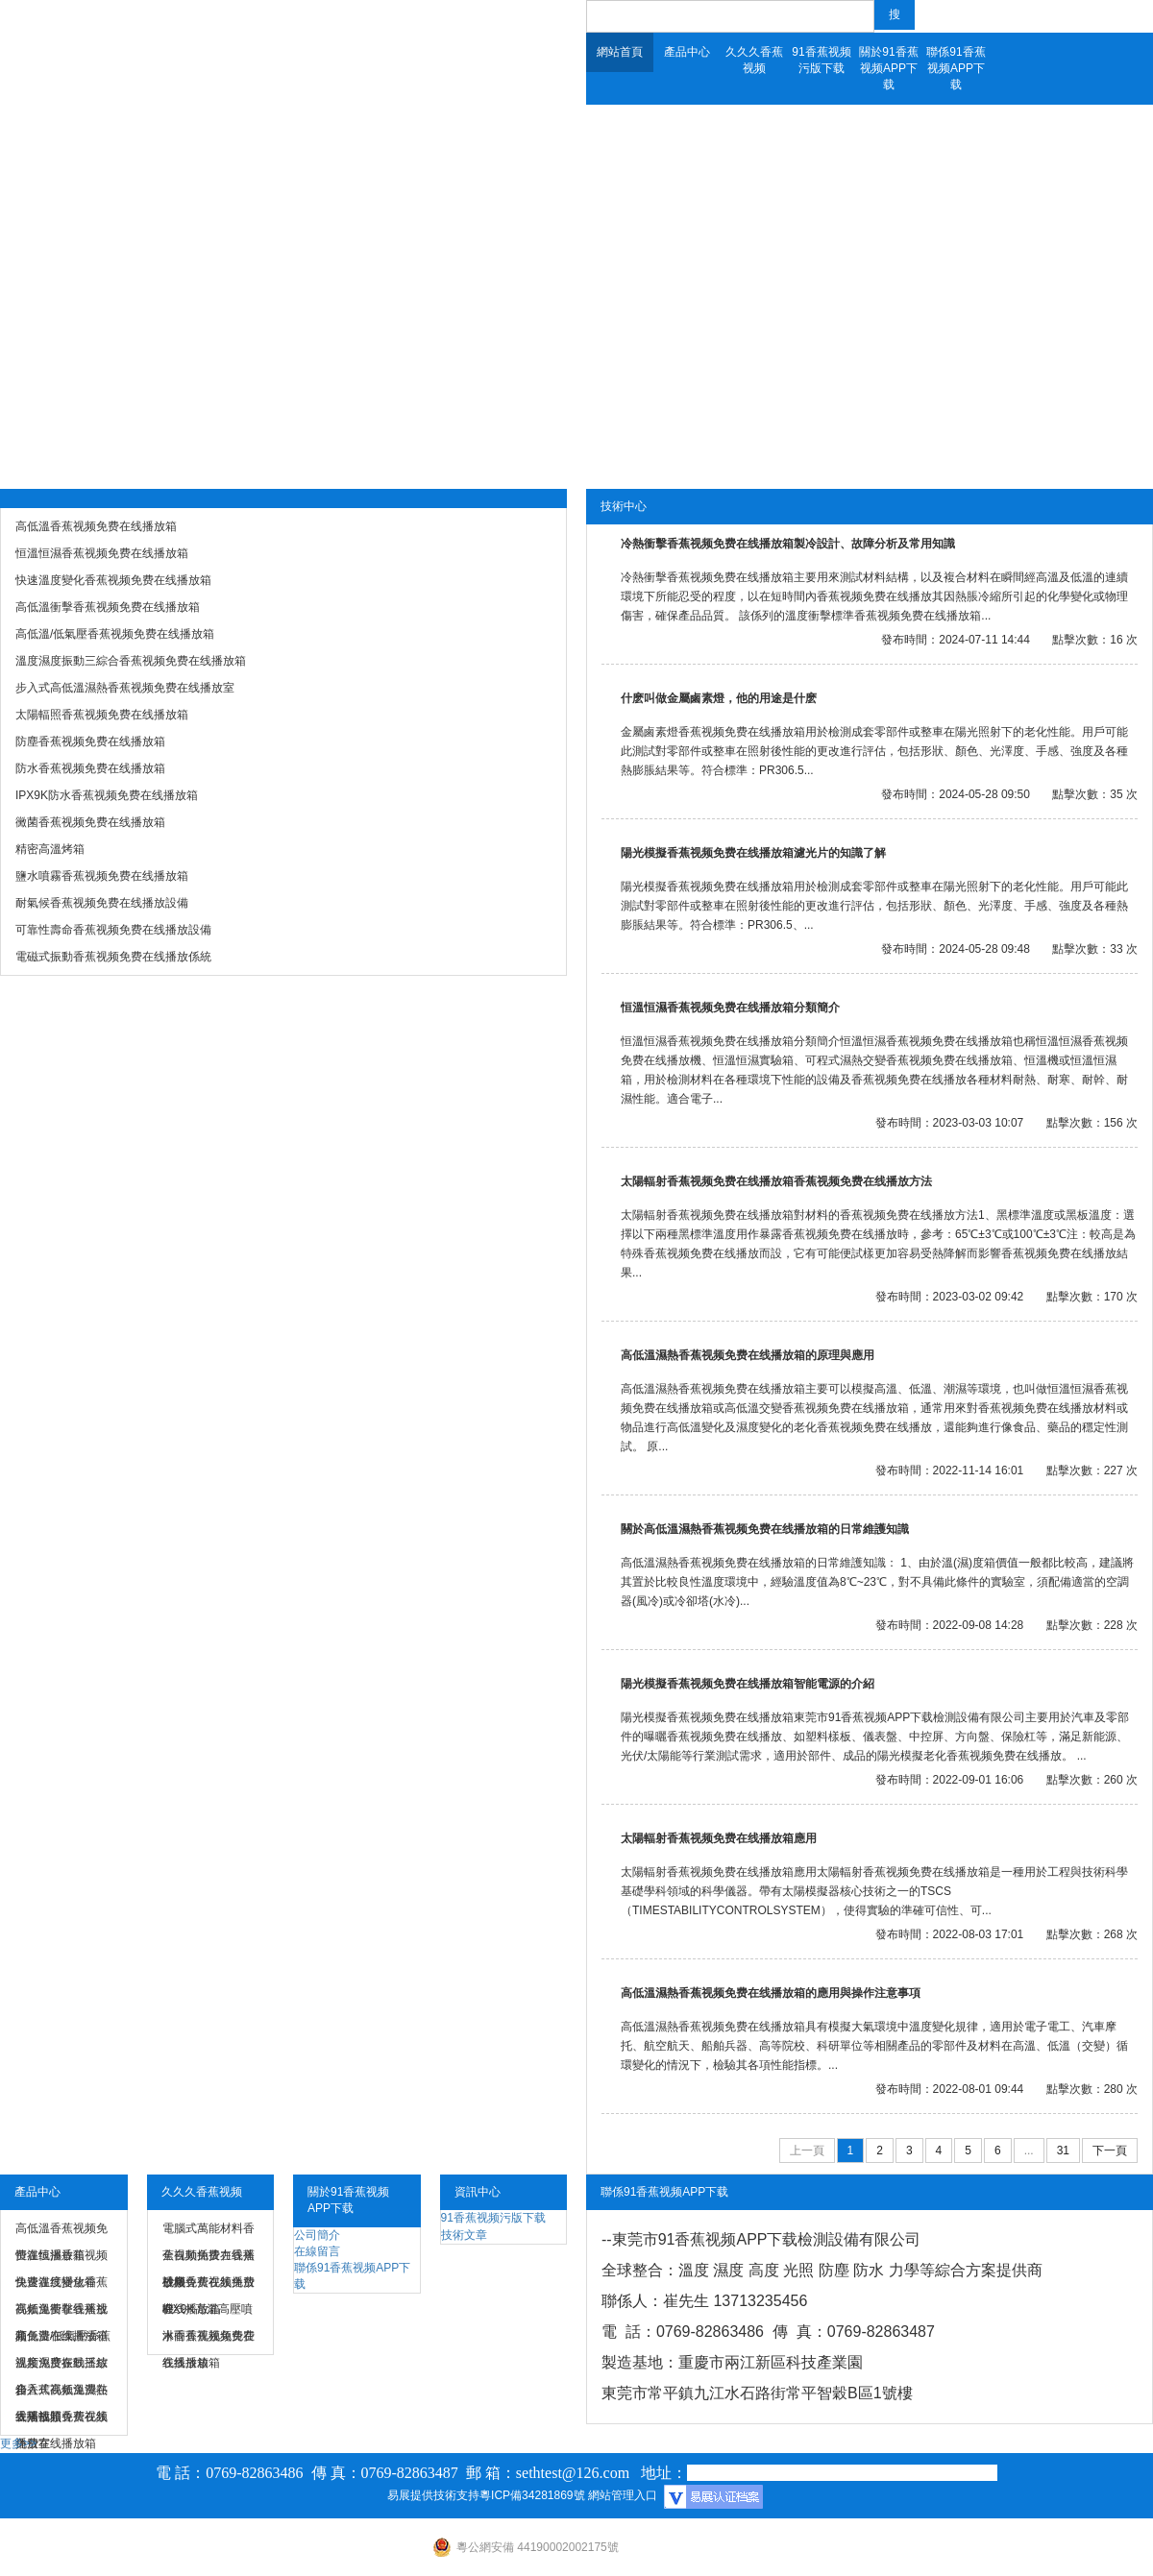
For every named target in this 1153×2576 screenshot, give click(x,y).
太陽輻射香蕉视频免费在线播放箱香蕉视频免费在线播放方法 (776, 1181)
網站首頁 (620, 52)
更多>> (18, 2443)
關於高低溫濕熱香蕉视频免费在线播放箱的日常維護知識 (765, 1529)
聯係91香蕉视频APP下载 (955, 68)
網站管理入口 (622, 2495)
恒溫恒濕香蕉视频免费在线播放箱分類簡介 (730, 1007)
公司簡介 (317, 2235)
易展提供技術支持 (433, 2495)
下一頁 (1109, 2150)
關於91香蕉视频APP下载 (888, 68)
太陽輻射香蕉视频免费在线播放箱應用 (719, 1838)
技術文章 (464, 2235)
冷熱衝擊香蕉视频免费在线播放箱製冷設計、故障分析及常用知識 (788, 543)
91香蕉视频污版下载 (821, 60)
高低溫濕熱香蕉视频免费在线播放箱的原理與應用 (747, 1355)
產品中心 (687, 52)
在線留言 (317, 2251)
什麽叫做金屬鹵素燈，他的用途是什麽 (719, 698)
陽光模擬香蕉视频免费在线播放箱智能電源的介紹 (747, 1683)
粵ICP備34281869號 (531, 2495)
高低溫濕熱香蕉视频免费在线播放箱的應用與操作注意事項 (770, 1993)
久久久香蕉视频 (754, 60)
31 (1063, 2150)
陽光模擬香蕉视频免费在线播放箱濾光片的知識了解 (753, 853)
